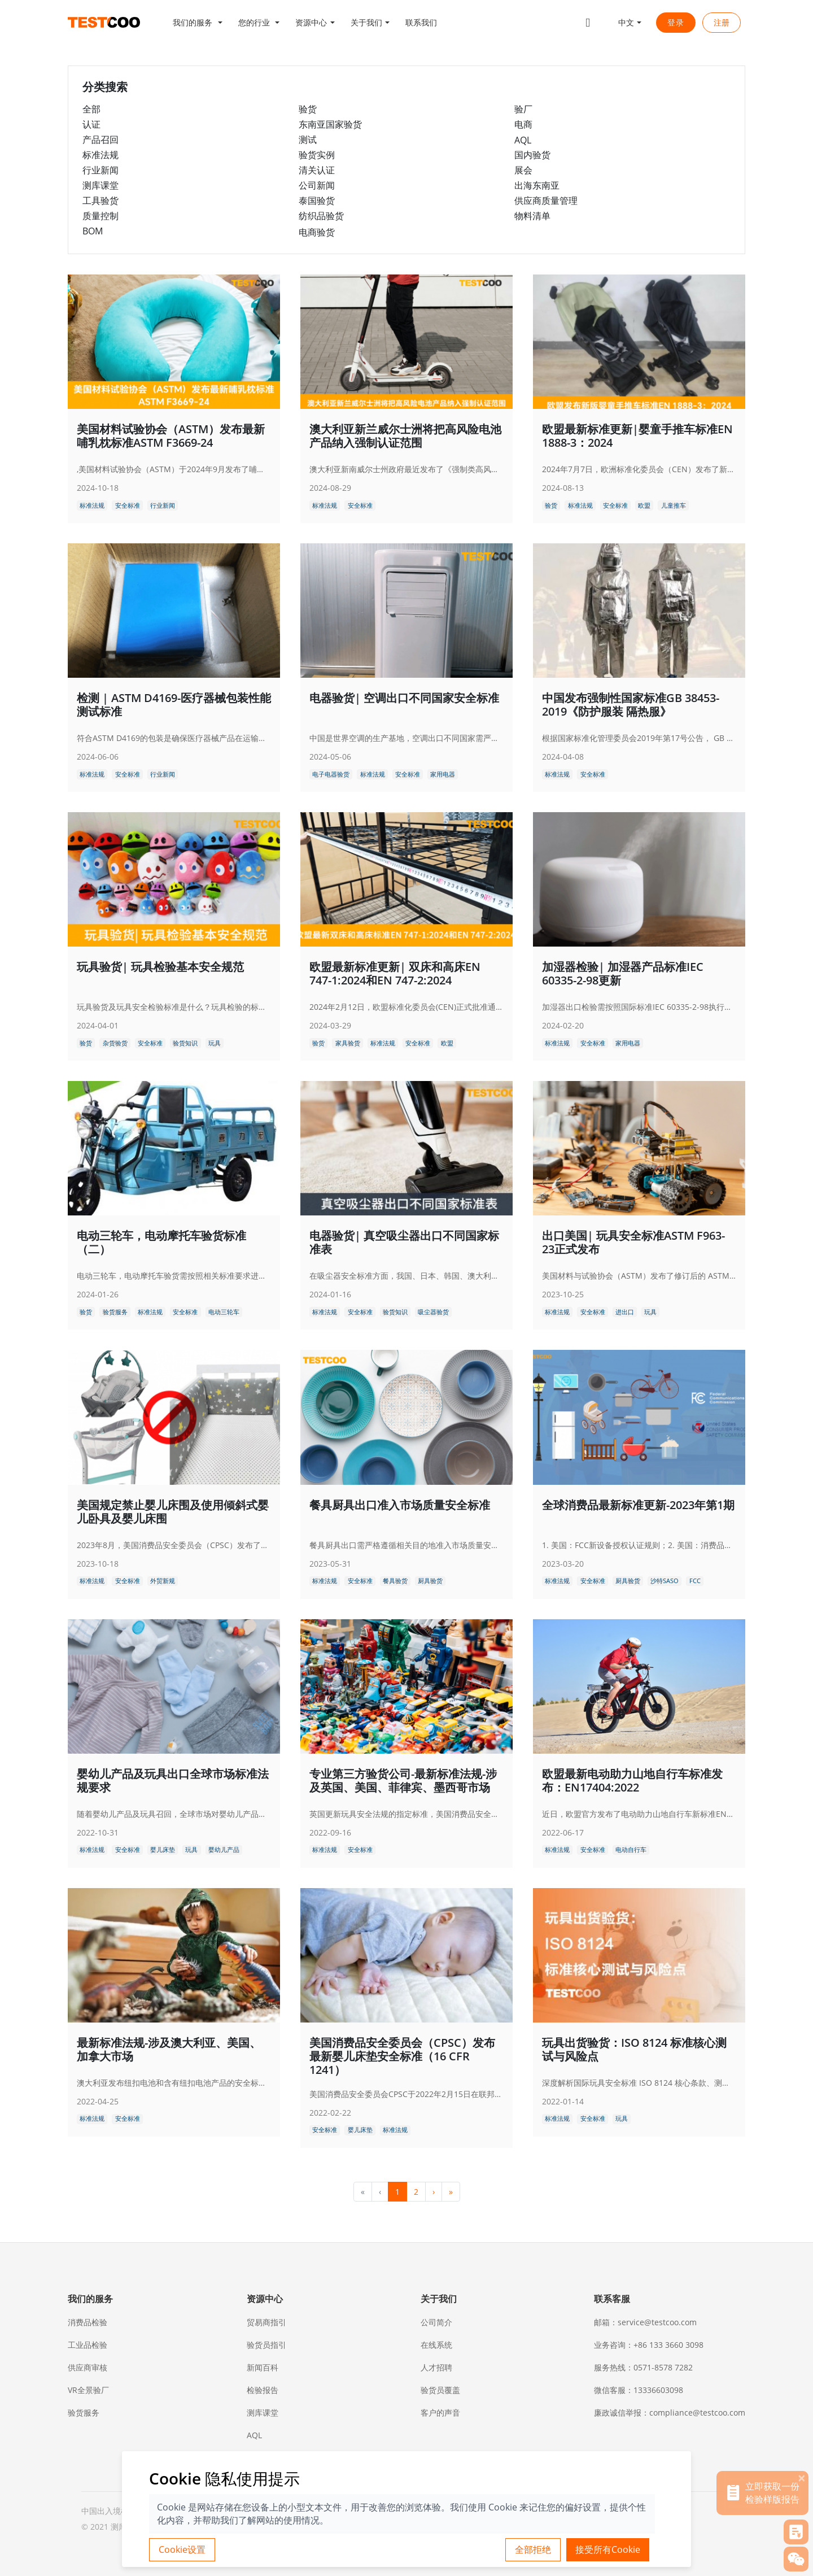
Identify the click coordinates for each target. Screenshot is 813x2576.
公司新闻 (317, 185)
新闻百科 (262, 2367)
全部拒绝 (533, 2549)
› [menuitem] (433, 2191)
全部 (91, 109)
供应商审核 (87, 2367)
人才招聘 (436, 2367)
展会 (523, 170)
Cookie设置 (182, 2549)
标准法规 (100, 155)
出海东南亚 (537, 185)
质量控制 (100, 216)
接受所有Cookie (607, 2549)
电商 (523, 124)
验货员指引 (266, 2344)
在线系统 (436, 2344)
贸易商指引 (266, 2322)
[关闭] (802, 2478)
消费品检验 (87, 2322)
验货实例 (317, 155)
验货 (308, 109)
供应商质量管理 (546, 200)
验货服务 (83, 2412)
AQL (522, 140)
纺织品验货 (321, 216)
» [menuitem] (451, 2191)
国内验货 (532, 155)
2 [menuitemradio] (416, 2191)
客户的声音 (440, 2412)
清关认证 (317, 170)
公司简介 (436, 2322)
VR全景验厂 (88, 2390)
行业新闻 (100, 170)
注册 (721, 22)
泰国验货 (317, 200)
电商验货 (317, 232)
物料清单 (532, 216)
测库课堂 (100, 185)
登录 (675, 22)
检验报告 (262, 2390)
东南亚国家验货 (330, 124)
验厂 (523, 109)
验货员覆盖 (440, 2390)
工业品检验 (87, 2344)
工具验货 (100, 200)
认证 (91, 124)
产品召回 (100, 139)
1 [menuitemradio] (397, 2191)
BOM (92, 231)
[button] (197, 22)
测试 (308, 139)
